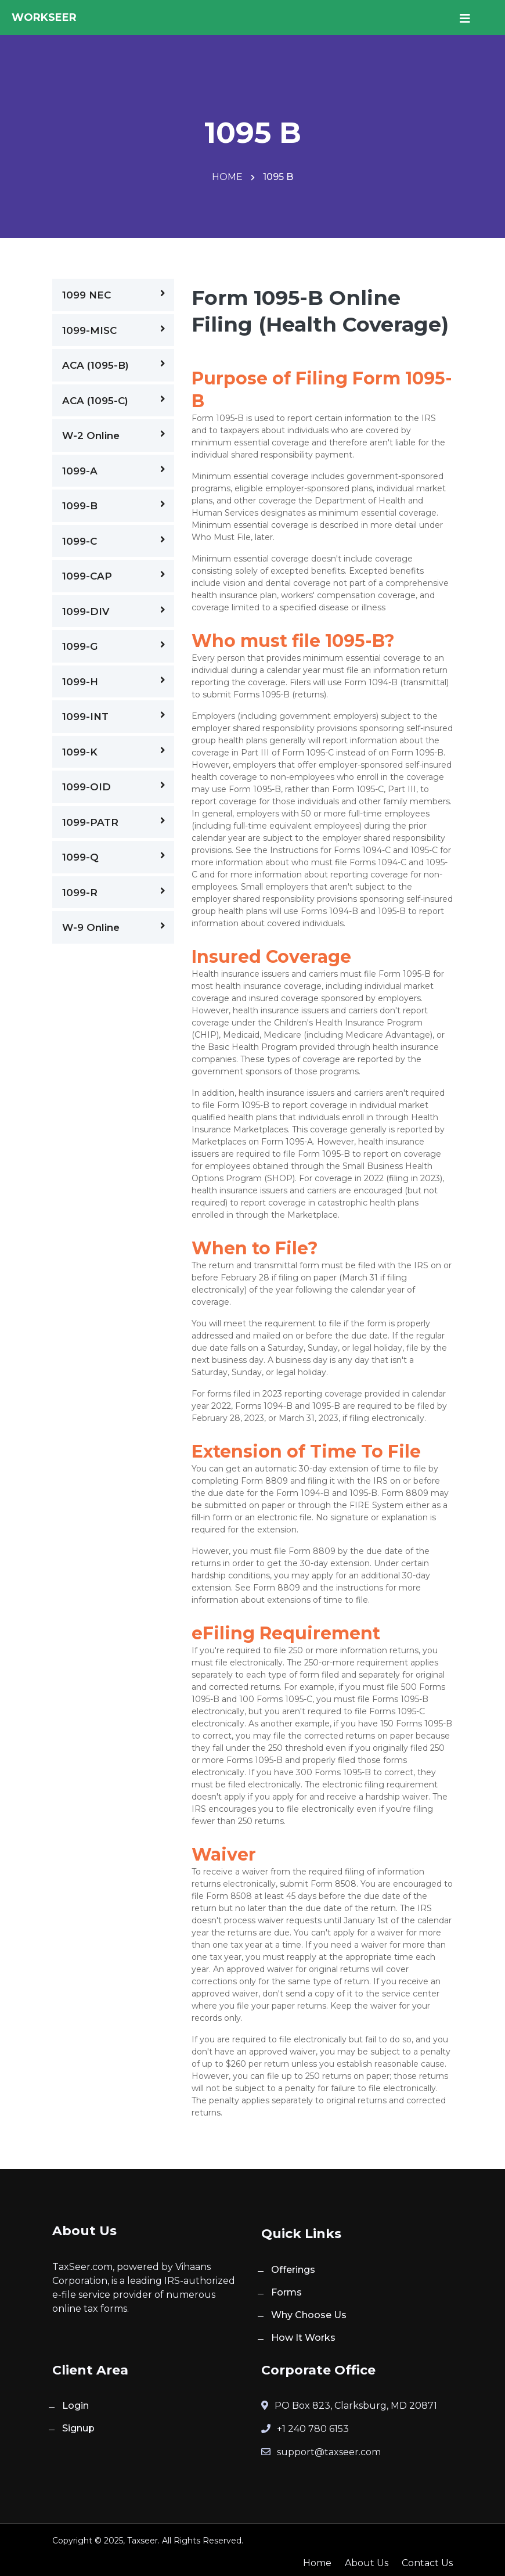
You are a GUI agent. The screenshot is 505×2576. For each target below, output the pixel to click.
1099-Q (113, 856)
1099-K (113, 751)
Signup (78, 2428)
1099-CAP (113, 575)
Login (75, 2405)
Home (228, 176)
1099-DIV (113, 611)
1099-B (113, 505)
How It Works (303, 2337)
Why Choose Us (309, 2314)
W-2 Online (113, 435)
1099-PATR (113, 821)
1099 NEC (113, 294)
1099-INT (113, 716)
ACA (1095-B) (113, 364)
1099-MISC (113, 329)
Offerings (293, 2269)
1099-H (113, 681)
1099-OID (113, 786)
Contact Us (427, 2562)
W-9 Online (113, 926)
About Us (366, 2562)
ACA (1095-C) (113, 400)
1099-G (113, 645)
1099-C (113, 540)
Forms (286, 2292)
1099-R (113, 892)
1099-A (113, 470)
